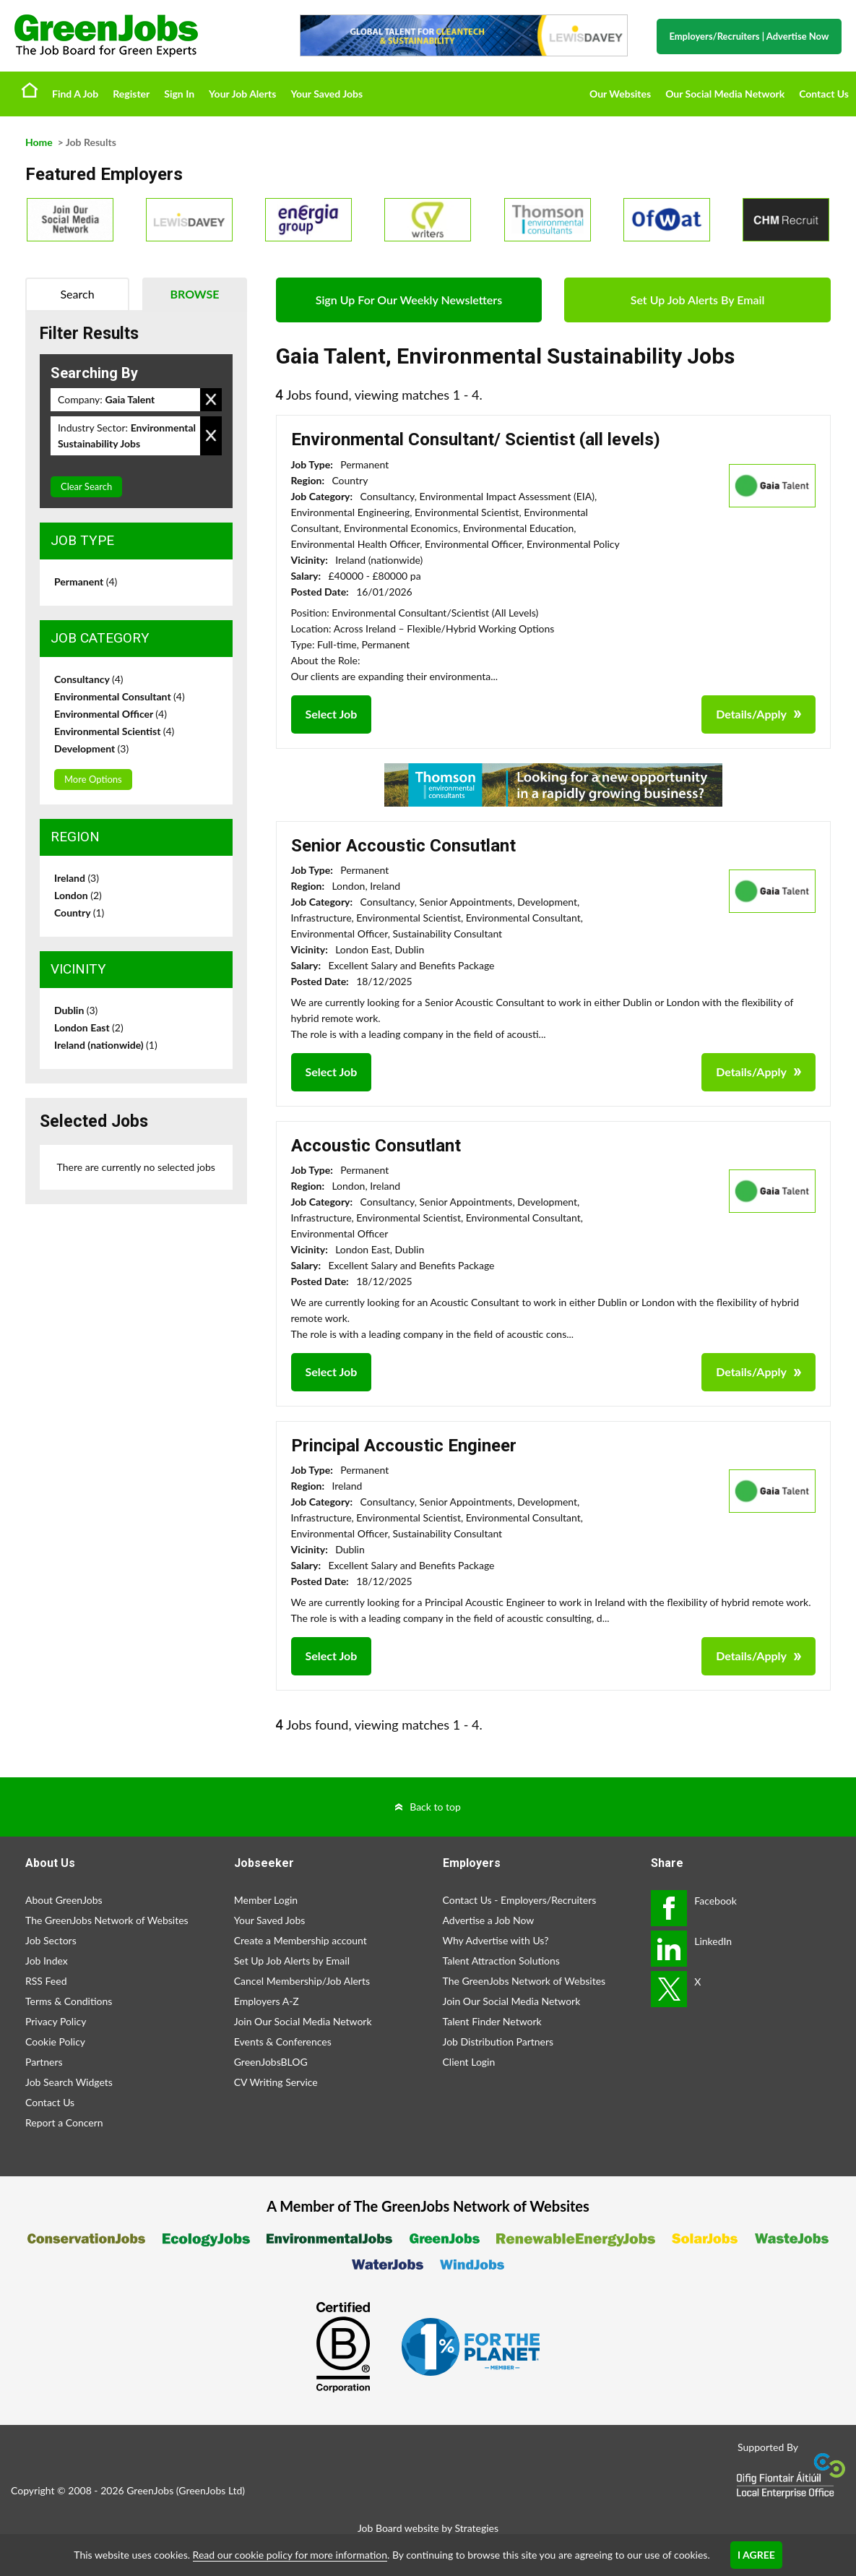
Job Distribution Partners (498, 2041)
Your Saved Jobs (326, 93)
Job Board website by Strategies (428, 2528)
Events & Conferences (283, 2041)
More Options (93, 779)
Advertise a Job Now (489, 1920)
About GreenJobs (64, 1900)
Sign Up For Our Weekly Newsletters (409, 299)
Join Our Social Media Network (303, 2021)
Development (91, 748)
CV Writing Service (276, 2082)
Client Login (469, 2062)
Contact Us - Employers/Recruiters (520, 1900)
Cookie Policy (55, 2041)
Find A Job (75, 93)
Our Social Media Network (724, 93)
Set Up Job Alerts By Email (698, 299)
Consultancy (89, 679)
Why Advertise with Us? (496, 1940)
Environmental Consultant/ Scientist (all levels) (475, 439)
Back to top (435, 1806)
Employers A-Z (266, 2001)
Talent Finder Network (492, 2021)
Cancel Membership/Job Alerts (302, 1981)
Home (30, 89)
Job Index (46, 1960)
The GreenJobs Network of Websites (107, 1920)
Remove (211, 399)
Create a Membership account (300, 1940)
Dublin (76, 1010)
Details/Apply (751, 714)
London (78, 895)
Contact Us (824, 93)
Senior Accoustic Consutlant (403, 846)
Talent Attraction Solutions (501, 1960)
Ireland (76, 878)
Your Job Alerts (242, 93)
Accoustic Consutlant (376, 1145)
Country (79, 912)
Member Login (266, 1900)
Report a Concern (64, 2122)
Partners (44, 2062)
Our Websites (620, 93)
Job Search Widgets (69, 2082)
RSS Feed (45, 1981)
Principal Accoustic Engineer (403, 1445)
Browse (194, 294)
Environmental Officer (110, 714)
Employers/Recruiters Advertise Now (749, 36)
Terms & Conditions (68, 2001)
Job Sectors (51, 1940)
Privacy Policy (55, 2021)
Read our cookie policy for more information (290, 2555)
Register (131, 93)
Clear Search (86, 486)
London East (89, 1027)
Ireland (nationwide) (105, 1045)
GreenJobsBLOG (271, 2062)
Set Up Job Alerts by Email (292, 1960)
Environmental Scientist (114, 731)
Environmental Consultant (119, 696)
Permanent (85, 581)
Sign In (179, 93)
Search (77, 294)
